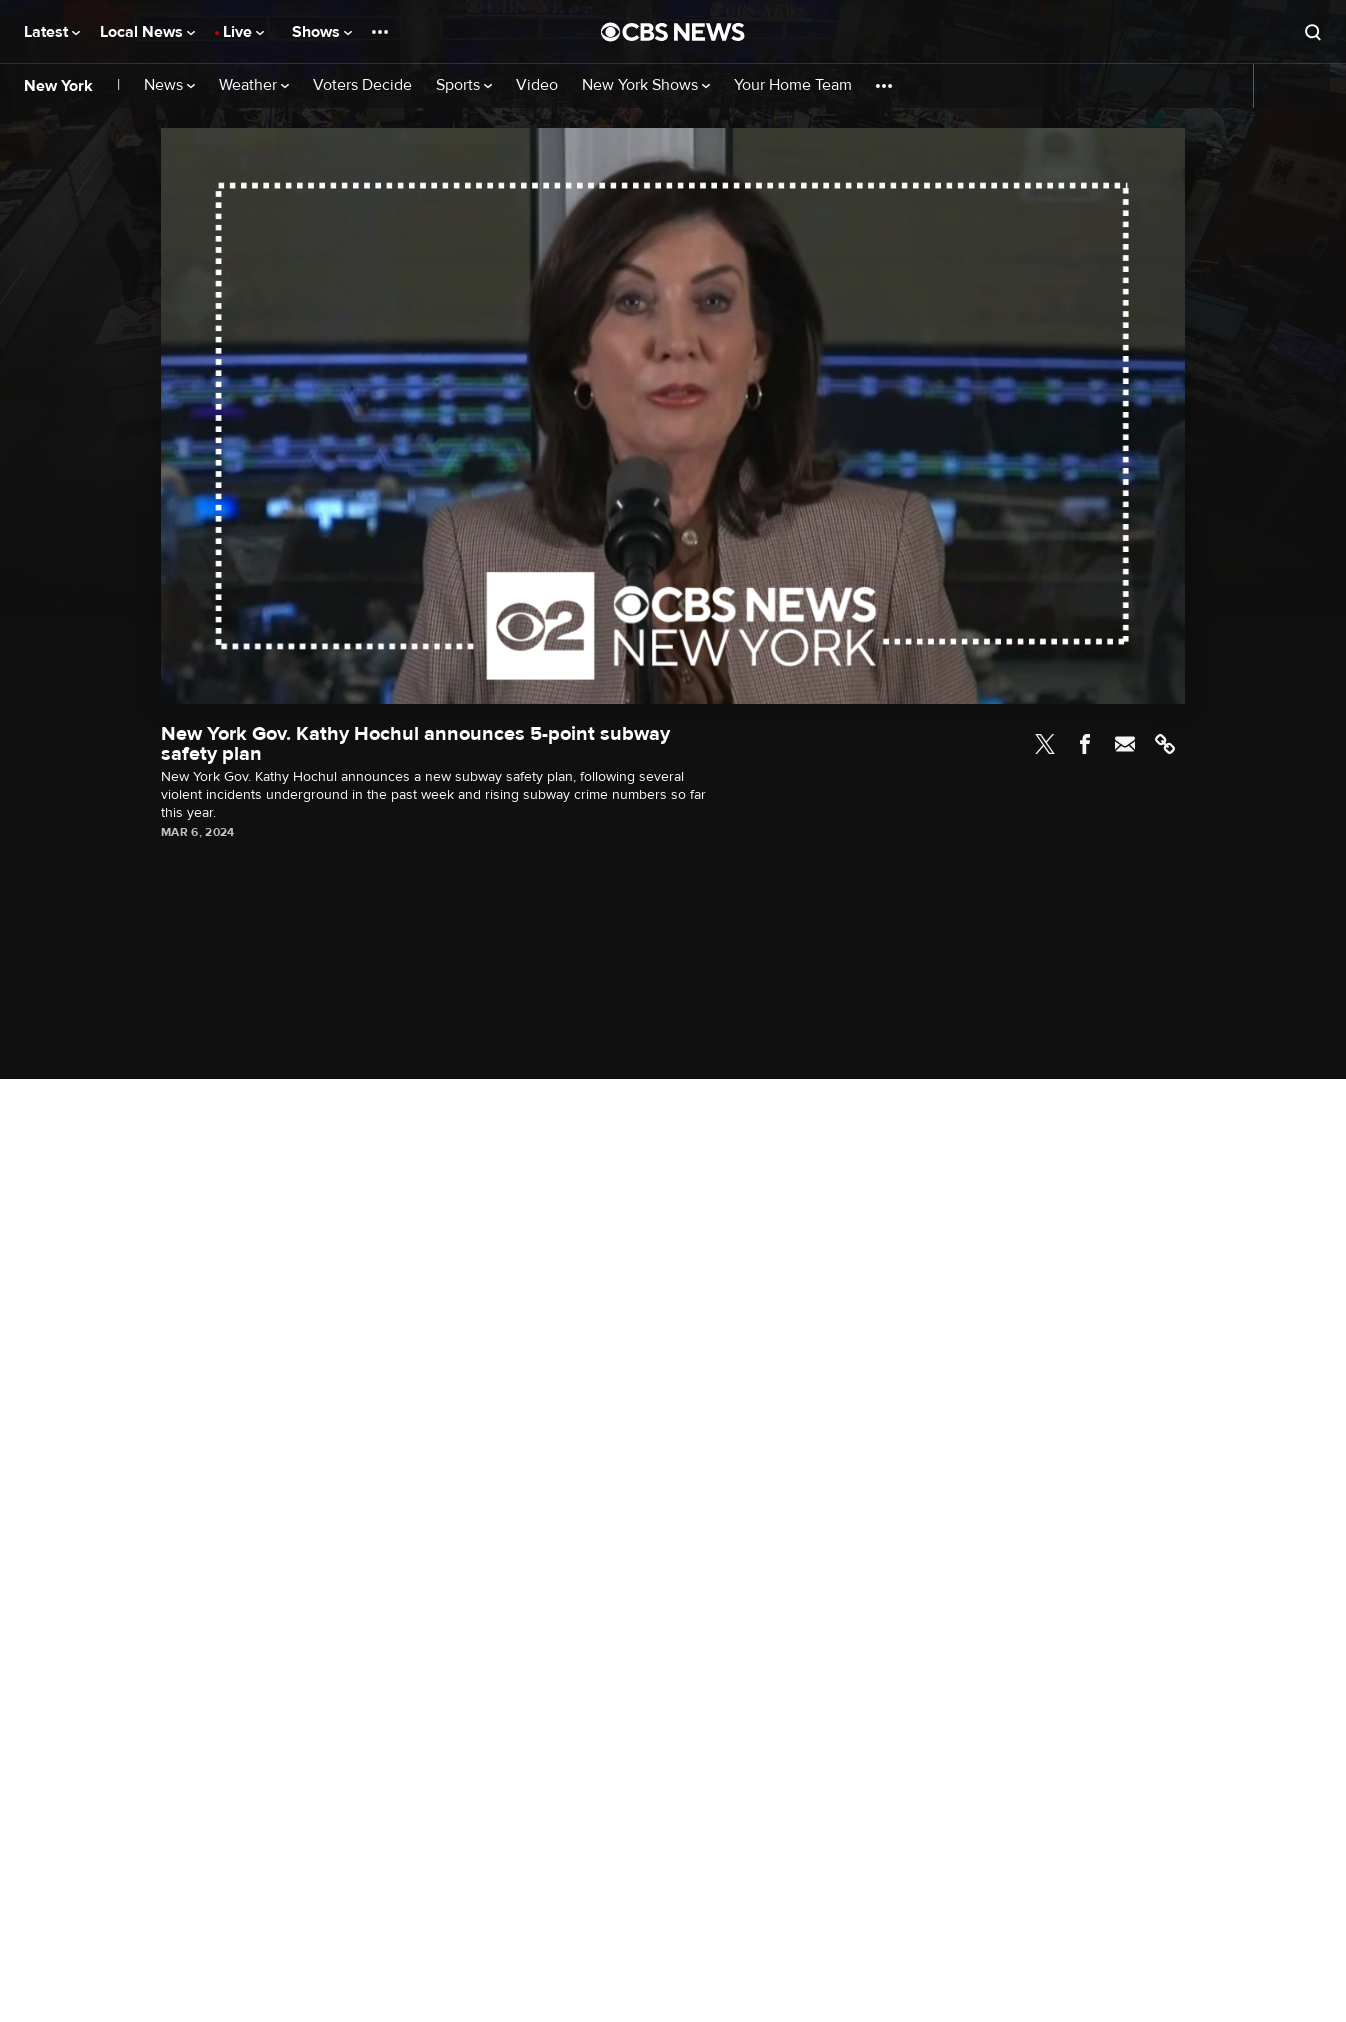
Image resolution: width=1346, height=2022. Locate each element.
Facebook (1085, 744)
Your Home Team (793, 85)
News (169, 85)
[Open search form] (1313, 32)
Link (1165, 744)
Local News (147, 32)
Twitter (1045, 744)
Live (243, 32)
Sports (464, 85)
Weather (254, 85)
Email (1125, 744)
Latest (52, 32)
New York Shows (646, 85)
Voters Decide (362, 85)
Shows (322, 32)
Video (537, 85)
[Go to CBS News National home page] (673, 32)
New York (58, 86)
